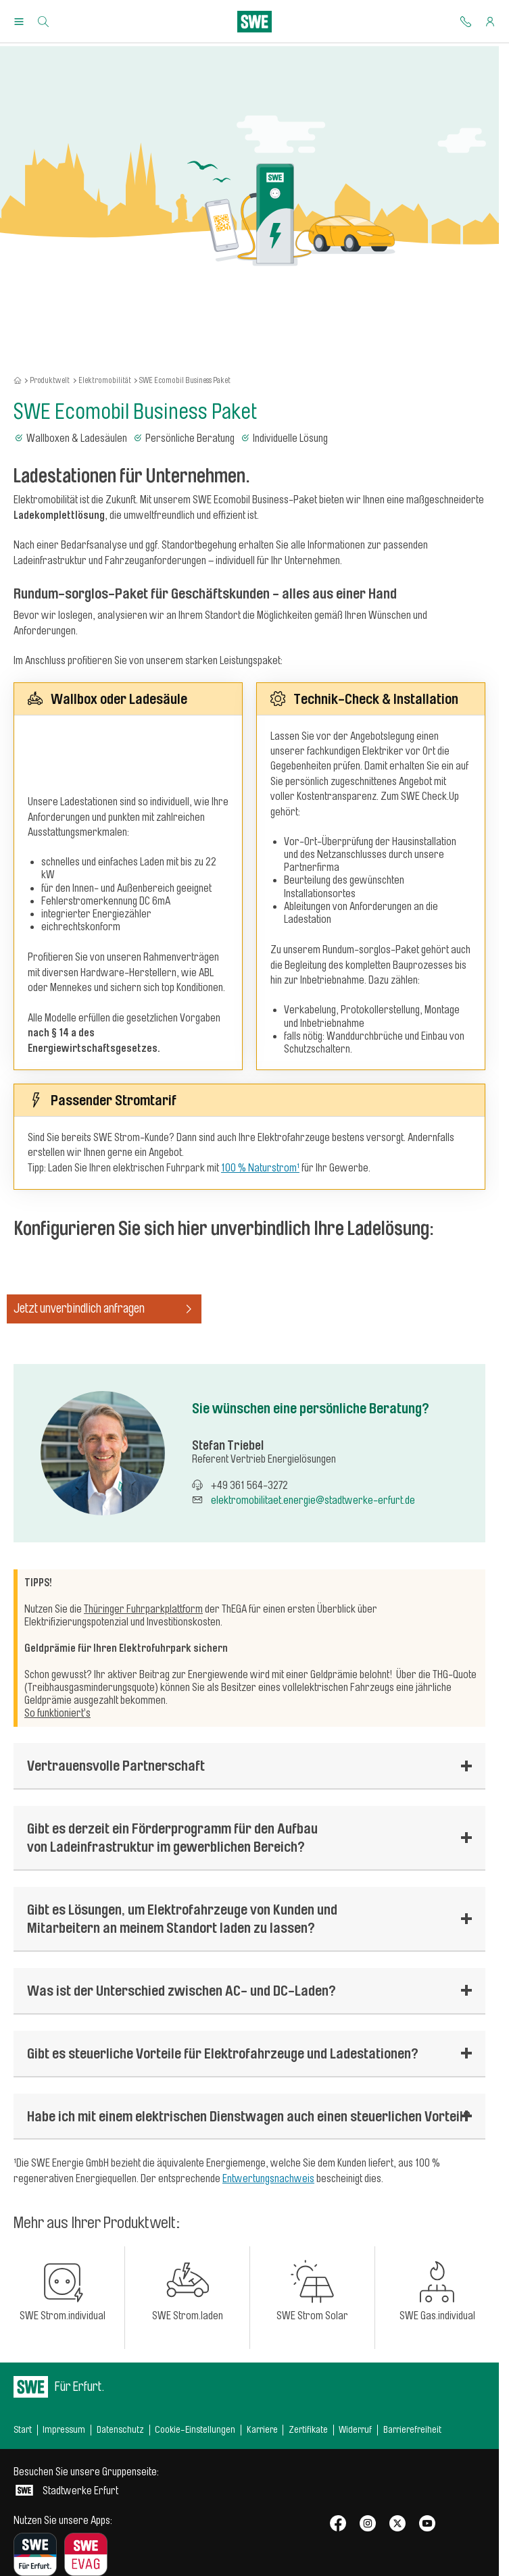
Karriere (262, 2430)
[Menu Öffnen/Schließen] (19, 21)
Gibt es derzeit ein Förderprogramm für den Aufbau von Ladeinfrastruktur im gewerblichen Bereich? (172, 1837)
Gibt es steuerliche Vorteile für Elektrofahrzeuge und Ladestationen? (222, 2053)
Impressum (64, 2430)
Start (23, 2430)
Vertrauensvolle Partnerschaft (116, 1765)
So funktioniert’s (57, 1713)
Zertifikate (308, 2430)
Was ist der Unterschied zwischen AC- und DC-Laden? (181, 1990)
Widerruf (355, 2430)
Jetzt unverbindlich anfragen (104, 1308)
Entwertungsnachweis (268, 2179)
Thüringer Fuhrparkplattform (143, 1609)
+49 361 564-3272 (249, 1486)
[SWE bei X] (397, 2524)
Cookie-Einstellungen (195, 2430)
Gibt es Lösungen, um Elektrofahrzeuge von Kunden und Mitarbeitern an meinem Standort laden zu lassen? (182, 1918)
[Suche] (43, 21)
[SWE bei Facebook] (338, 2524)
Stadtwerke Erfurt (86, 2481)
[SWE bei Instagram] (368, 2524)
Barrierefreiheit (412, 2430)
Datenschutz (120, 2430)
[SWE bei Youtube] (427, 2524)
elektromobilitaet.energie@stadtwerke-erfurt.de (313, 1500)
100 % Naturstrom (259, 1168)
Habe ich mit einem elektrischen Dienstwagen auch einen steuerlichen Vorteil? (248, 2116)
